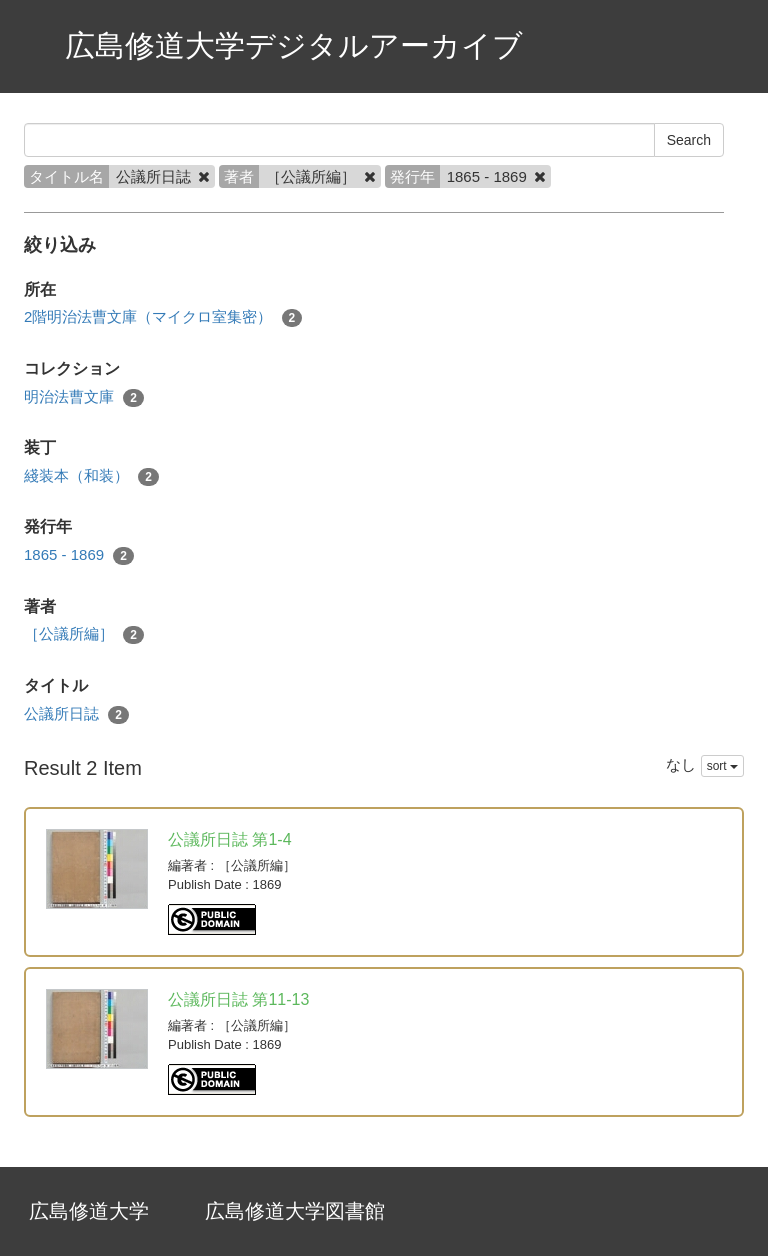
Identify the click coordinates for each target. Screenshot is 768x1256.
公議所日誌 (76, 714)
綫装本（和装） (91, 476)
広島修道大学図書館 (295, 1211)
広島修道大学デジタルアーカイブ (294, 45)
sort (722, 766)
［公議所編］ (84, 634)
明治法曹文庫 (84, 397)
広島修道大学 (89, 1211)
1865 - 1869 (79, 555)
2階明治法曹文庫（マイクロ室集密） (163, 317)
